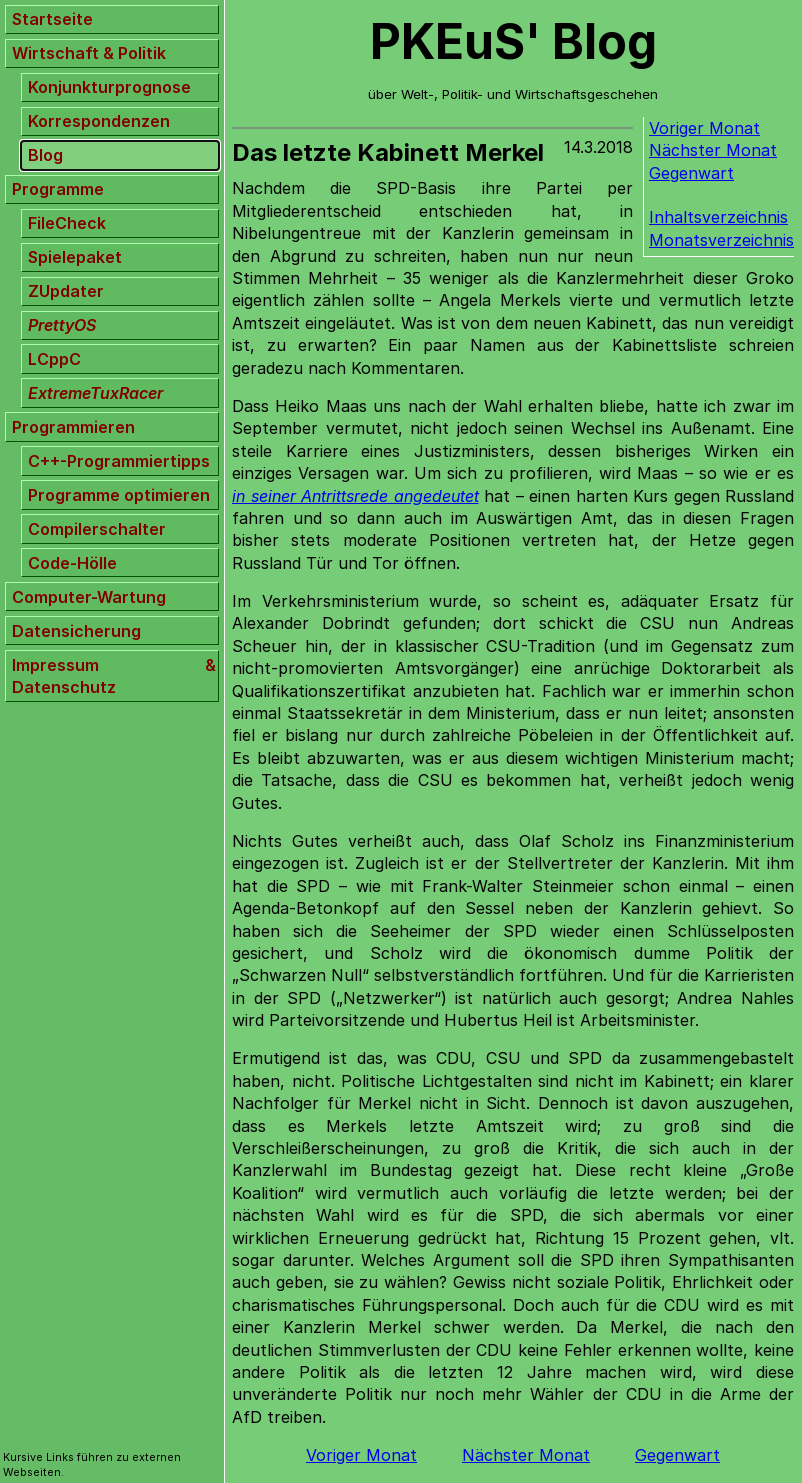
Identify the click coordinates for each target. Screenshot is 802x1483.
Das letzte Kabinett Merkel (388, 152)
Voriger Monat (704, 128)
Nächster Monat (713, 150)
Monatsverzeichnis (721, 240)
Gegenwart (691, 173)
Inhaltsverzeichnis (718, 217)
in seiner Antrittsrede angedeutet (355, 496)
